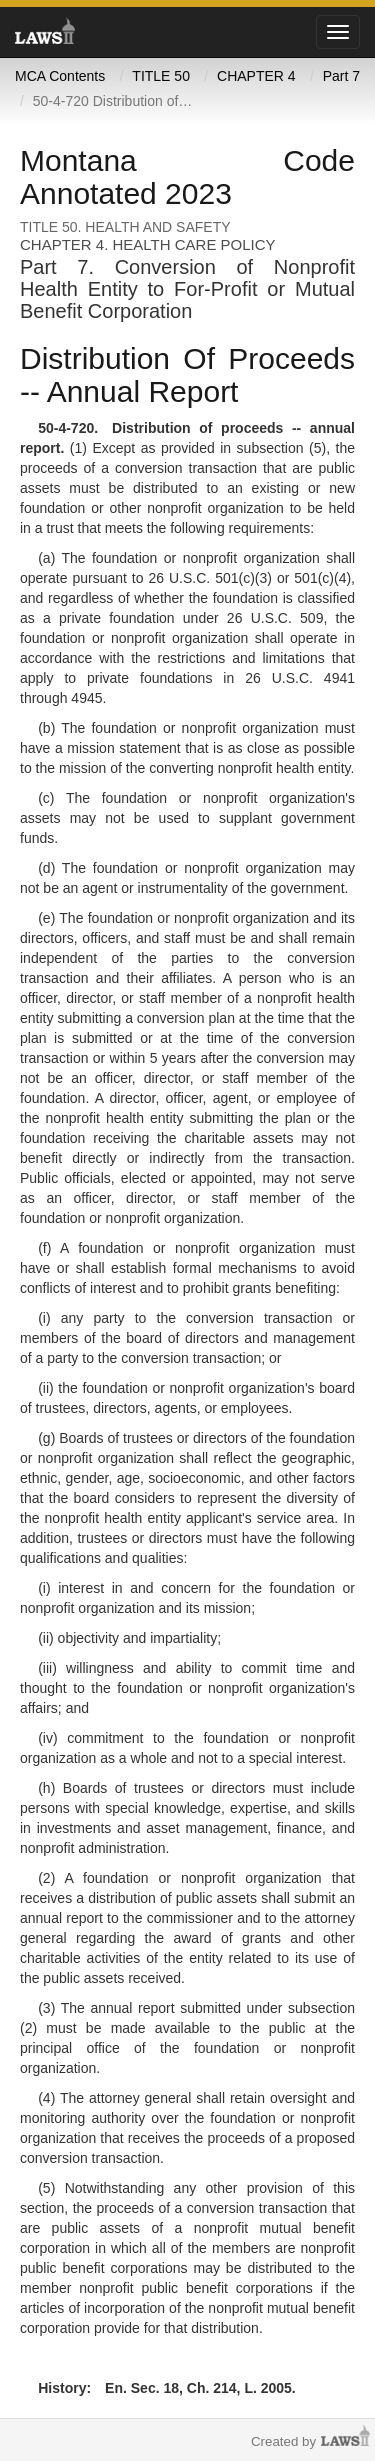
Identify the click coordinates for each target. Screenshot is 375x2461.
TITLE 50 (161, 76)
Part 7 (341, 76)
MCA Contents (60, 76)
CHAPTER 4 (256, 76)
